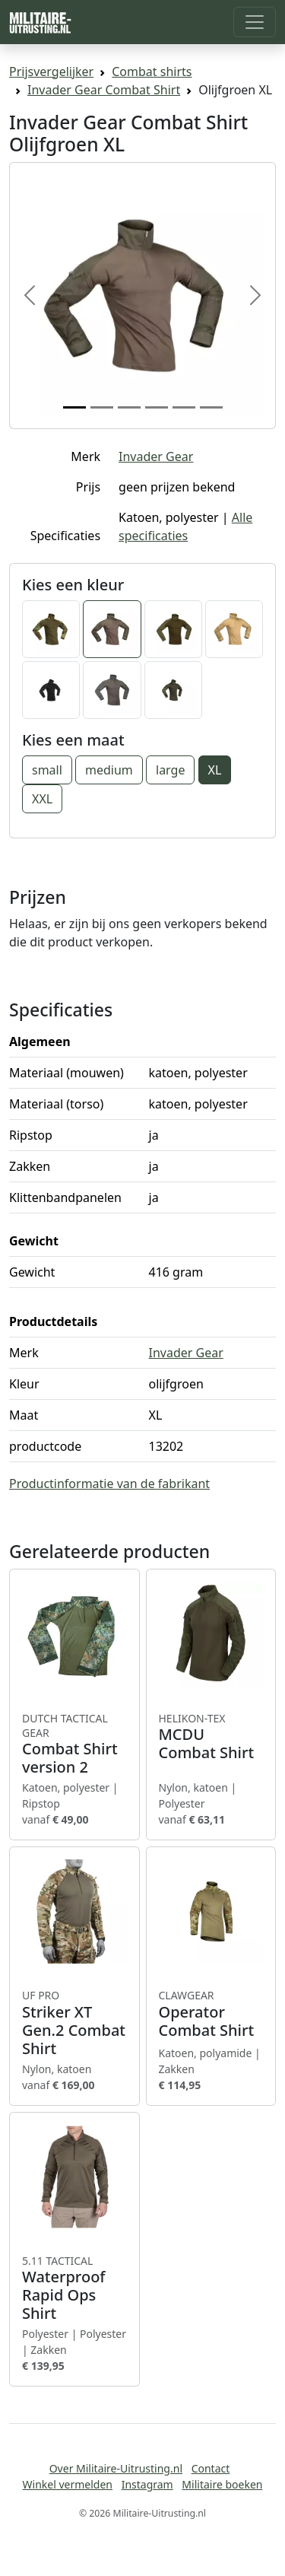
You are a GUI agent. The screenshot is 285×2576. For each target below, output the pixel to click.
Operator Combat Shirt (211, 2014)
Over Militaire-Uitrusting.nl (115, 2468)
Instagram (147, 2484)
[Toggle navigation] (254, 22)
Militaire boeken (222, 2484)
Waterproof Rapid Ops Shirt (74, 2288)
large (170, 770)
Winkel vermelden (67, 2484)
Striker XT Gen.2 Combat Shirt (74, 2023)
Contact (211, 2468)
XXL (42, 798)
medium (109, 770)
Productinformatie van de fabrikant (109, 1483)
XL (215, 770)
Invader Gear (156, 456)
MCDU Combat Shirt (211, 1737)
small (47, 770)
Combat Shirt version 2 (74, 1744)
